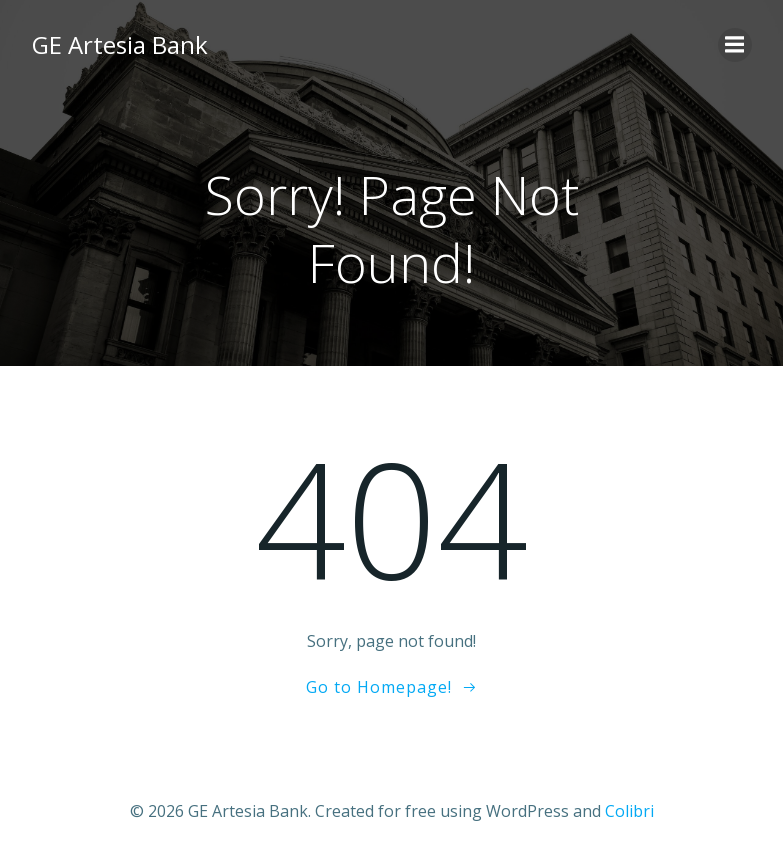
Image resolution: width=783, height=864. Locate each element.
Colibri (629, 811)
